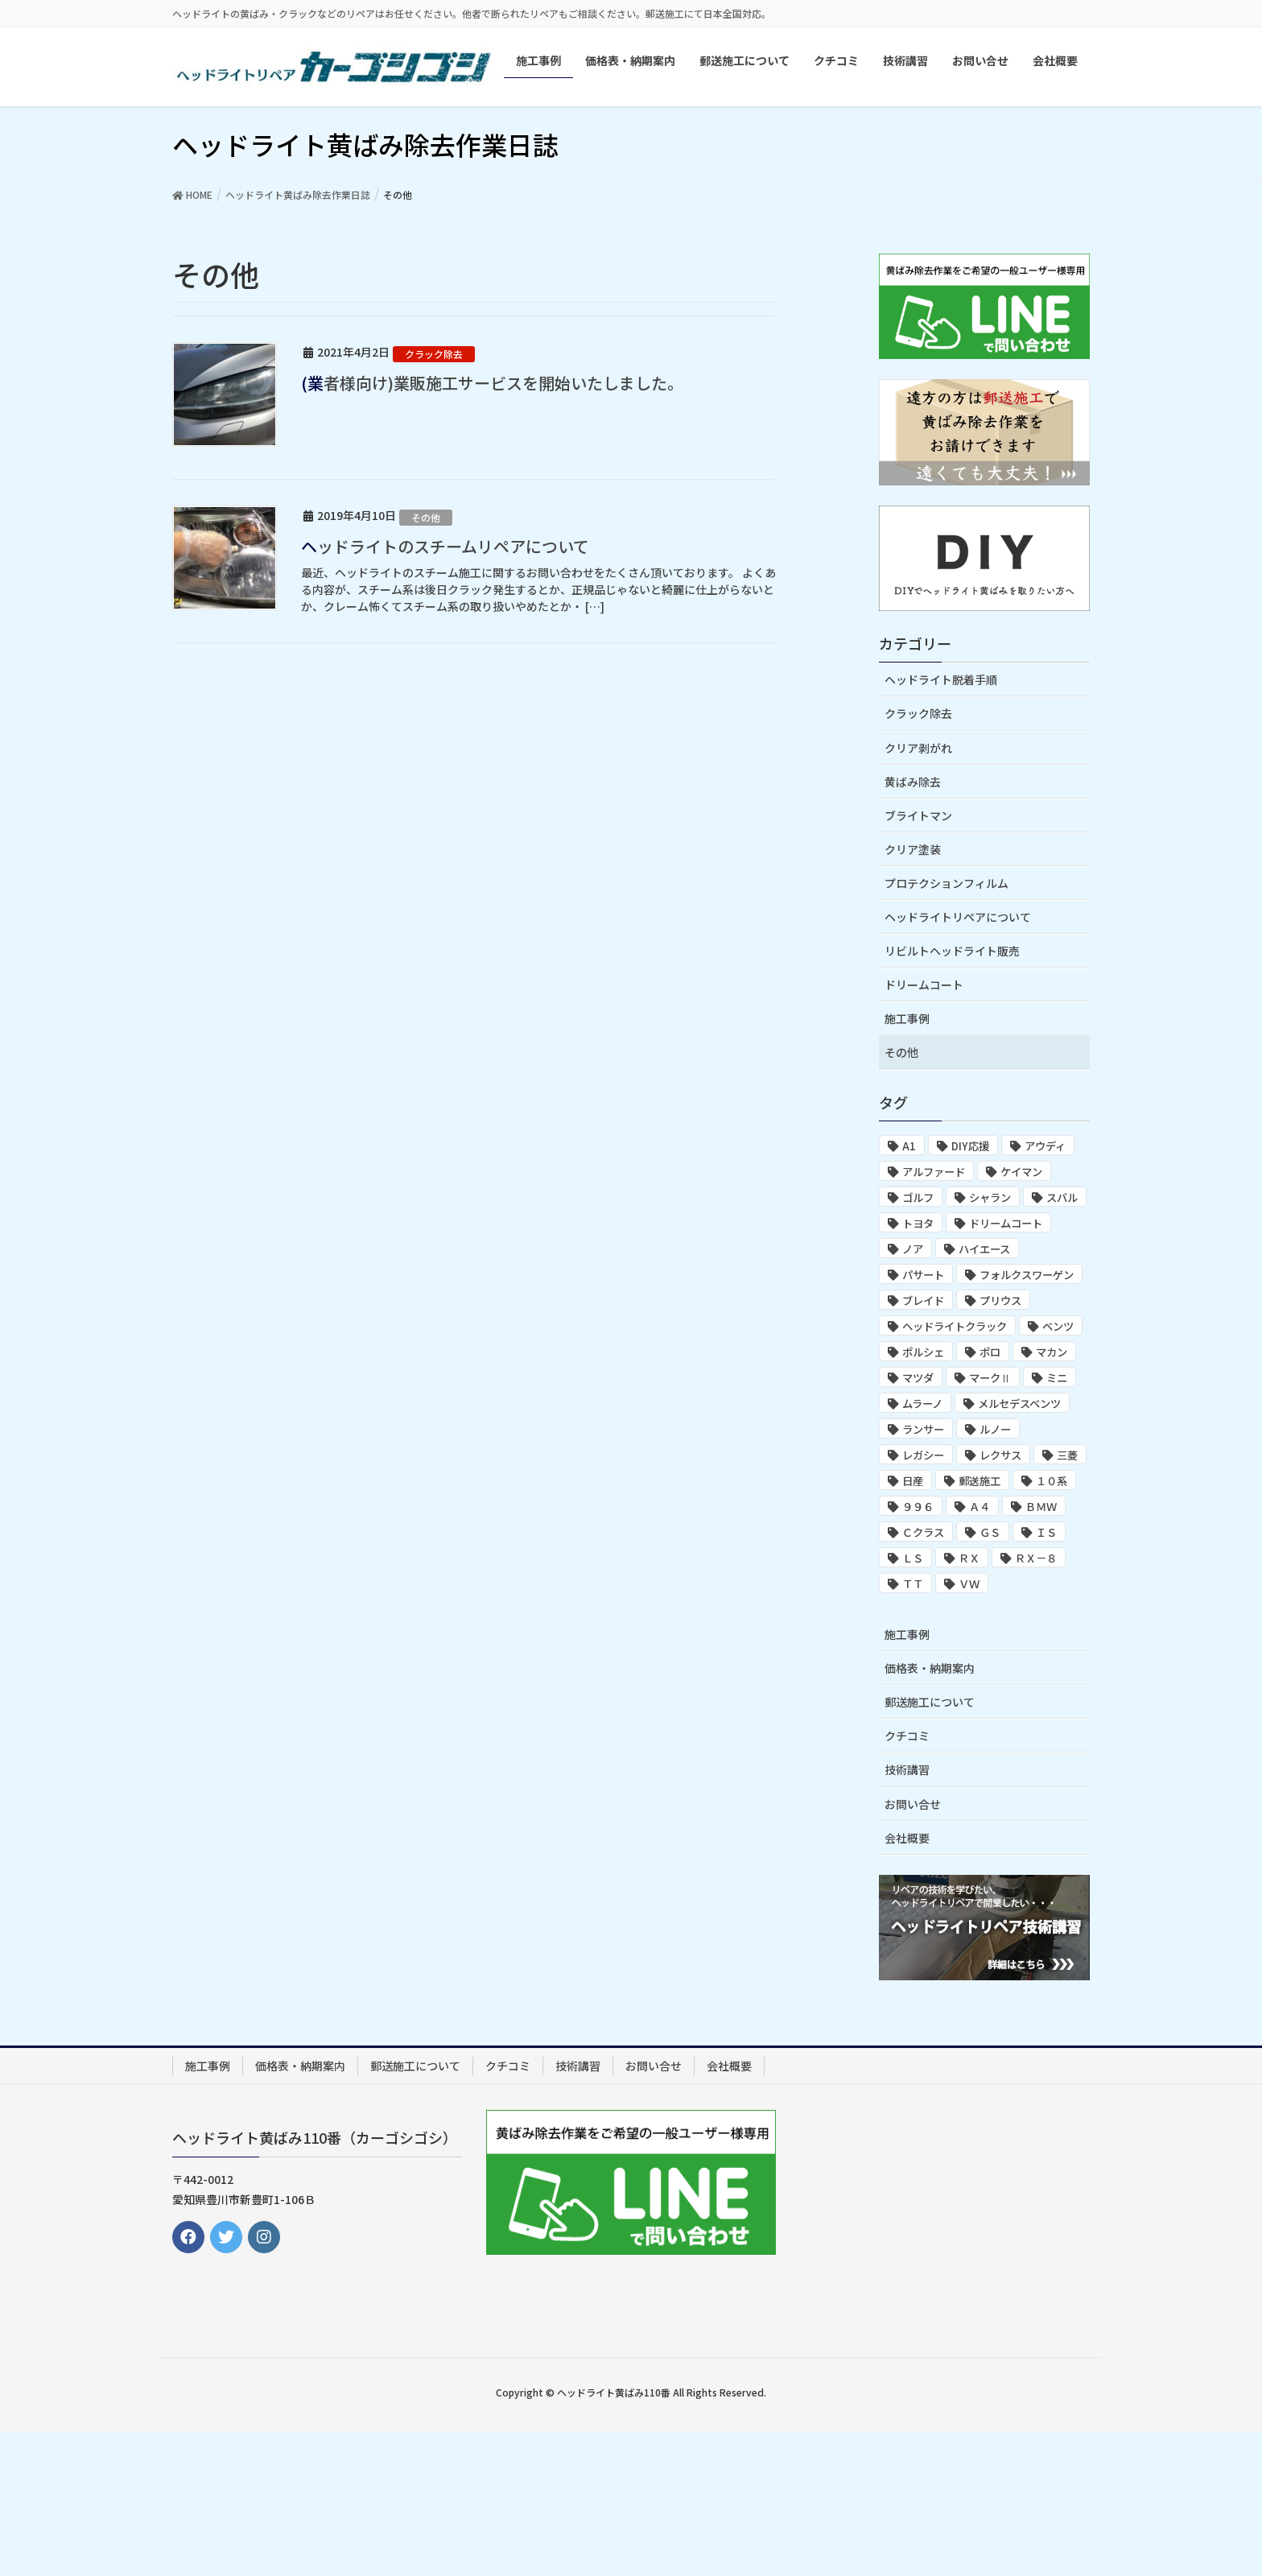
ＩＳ (1046, 1532)
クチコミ (907, 1736)
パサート (923, 1274)
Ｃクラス (923, 1532)
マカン (1051, 1352)
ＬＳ (912, 1558)
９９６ (918, 1506)
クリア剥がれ (918, 748)
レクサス (1000, 1455)
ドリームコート (924, 984)
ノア (912, 1249)
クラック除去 (434, 354)
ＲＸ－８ (1036, 1558)
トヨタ (918, 1223)
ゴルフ (918, 1197)
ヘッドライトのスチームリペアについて (445, 546)
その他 (425, 517)
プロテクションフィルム (946, 883)
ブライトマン (918, 815)
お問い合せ (913, 1804)
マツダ (918, 1377)
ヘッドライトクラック (954, 1326)
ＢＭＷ (1041, 1506)
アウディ (1045, 1146)
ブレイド (923, 1300)
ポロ (989, 1352)
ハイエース (984, 1249)
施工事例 (907, 1018)
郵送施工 (979, 1480)
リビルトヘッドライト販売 (952, 951)
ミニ (1056, 1377)
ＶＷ (969, 1583)
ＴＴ (912, 1583)
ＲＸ (969, 1558)
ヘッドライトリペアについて (958, 917)
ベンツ (1058, 1326)
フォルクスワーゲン (1026, 1274)
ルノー (995, 1429)
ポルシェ (923, 1352)
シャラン (990, 1197)
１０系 (1051, 1480)
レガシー (923, 1455)
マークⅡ (990, 1377)
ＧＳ (989, 1532)
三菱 (1067, 1455)
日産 (912, 1480)
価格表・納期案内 (930, 1668)
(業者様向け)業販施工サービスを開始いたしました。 (492, 382)
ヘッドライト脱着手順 (941, 679)
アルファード (933, 1171)
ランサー (923, 1429)
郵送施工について (930, 1702)
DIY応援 (970, 1146)
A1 (909, 1146)
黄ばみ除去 (913, 782)
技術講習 (907, 1769)
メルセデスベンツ (1019, 1403)
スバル (1062, 1197)
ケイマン (1021, 1171)
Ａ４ (979, 1506)
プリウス (1000, 1300)
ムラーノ (922, 1403)
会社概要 (907, 1838)
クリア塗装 (913, 849)
